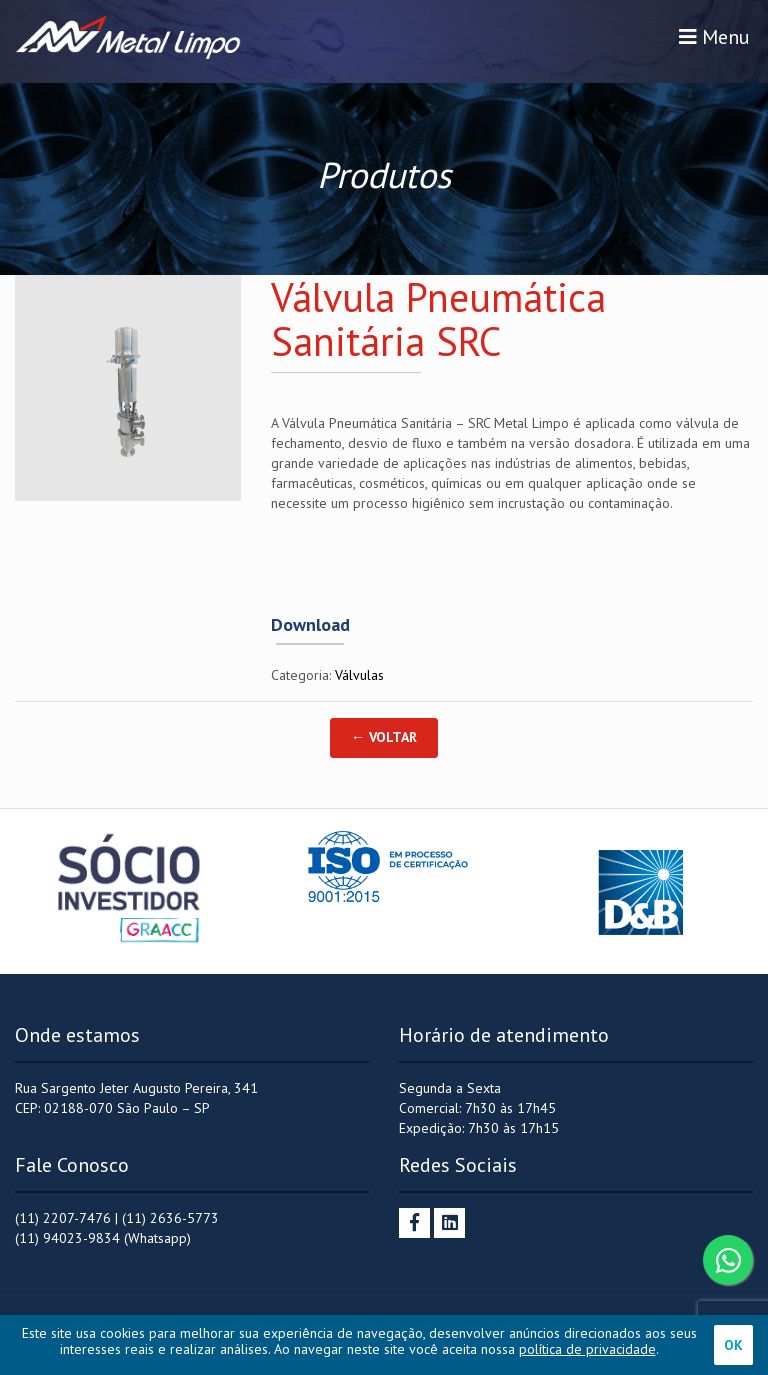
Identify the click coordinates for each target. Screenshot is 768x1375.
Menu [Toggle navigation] (714, 37)
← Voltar (384, 737)
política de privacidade (587, 1349)
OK (733, 1345)
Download (310, 625)
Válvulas (359, 675)
